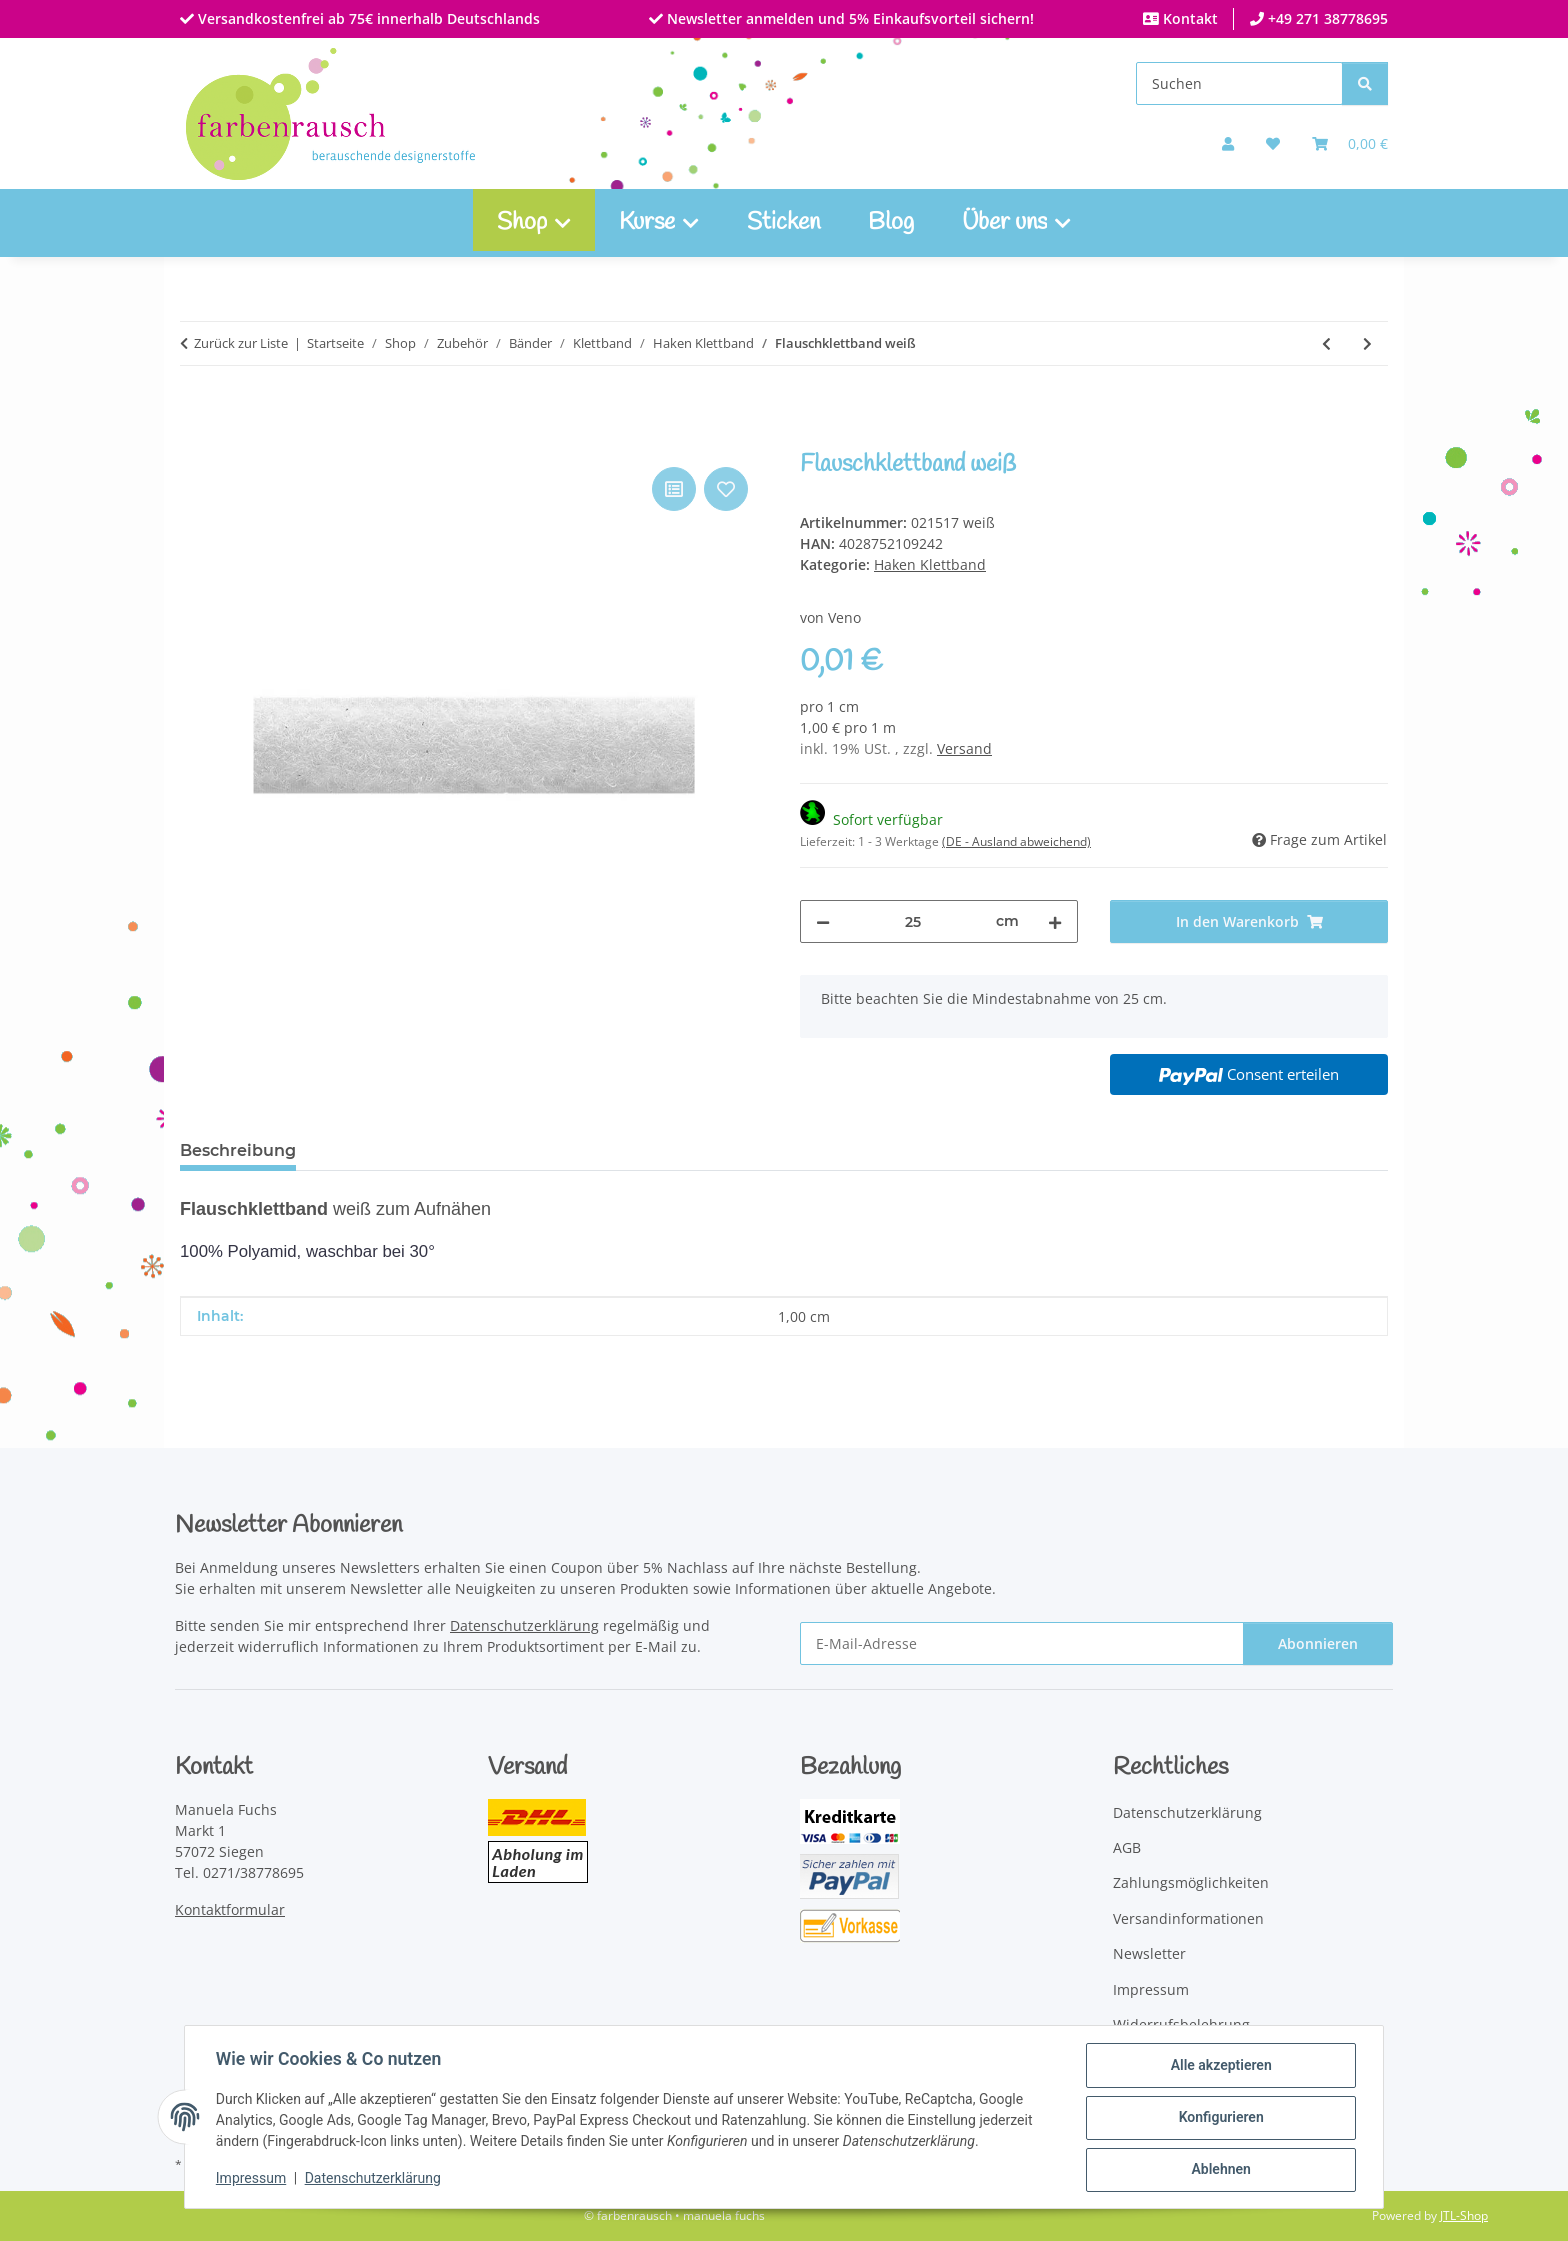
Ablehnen (1219, 2170)
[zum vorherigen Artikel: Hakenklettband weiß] (1326, 343)
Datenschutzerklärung (374, 2179)
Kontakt (1188, 18)
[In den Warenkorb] (196, 440)
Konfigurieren (1219, 2118)
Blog (891, 223)
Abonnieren (1318, 1643)
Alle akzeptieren (1219, 2066)
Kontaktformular (230, 1909)
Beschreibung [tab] (238, 1150)
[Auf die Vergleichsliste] (674, 489)
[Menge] (913, 921)
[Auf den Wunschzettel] (726, 489)
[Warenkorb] (1350, 143)
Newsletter (1149, 1953)
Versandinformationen (1188, 1918)
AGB (1127, 1847)
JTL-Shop (1464, 2215)
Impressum (252, 2179)
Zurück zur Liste (241, 343)
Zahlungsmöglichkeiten (1191, 1882)
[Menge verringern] (823, 921)
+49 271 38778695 (1326, 18)
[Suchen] (1239, 83)
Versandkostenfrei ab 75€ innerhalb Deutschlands (367, 18)
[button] (1228, 143)
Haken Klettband (930, 564)
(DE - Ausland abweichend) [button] (1016, 841)
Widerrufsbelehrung (1181, 2024)
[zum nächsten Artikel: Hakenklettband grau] (1367, 343)
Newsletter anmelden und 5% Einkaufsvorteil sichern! (848, 18)
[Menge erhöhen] (1055, 921)
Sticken (783, 223)
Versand (964, 748)
